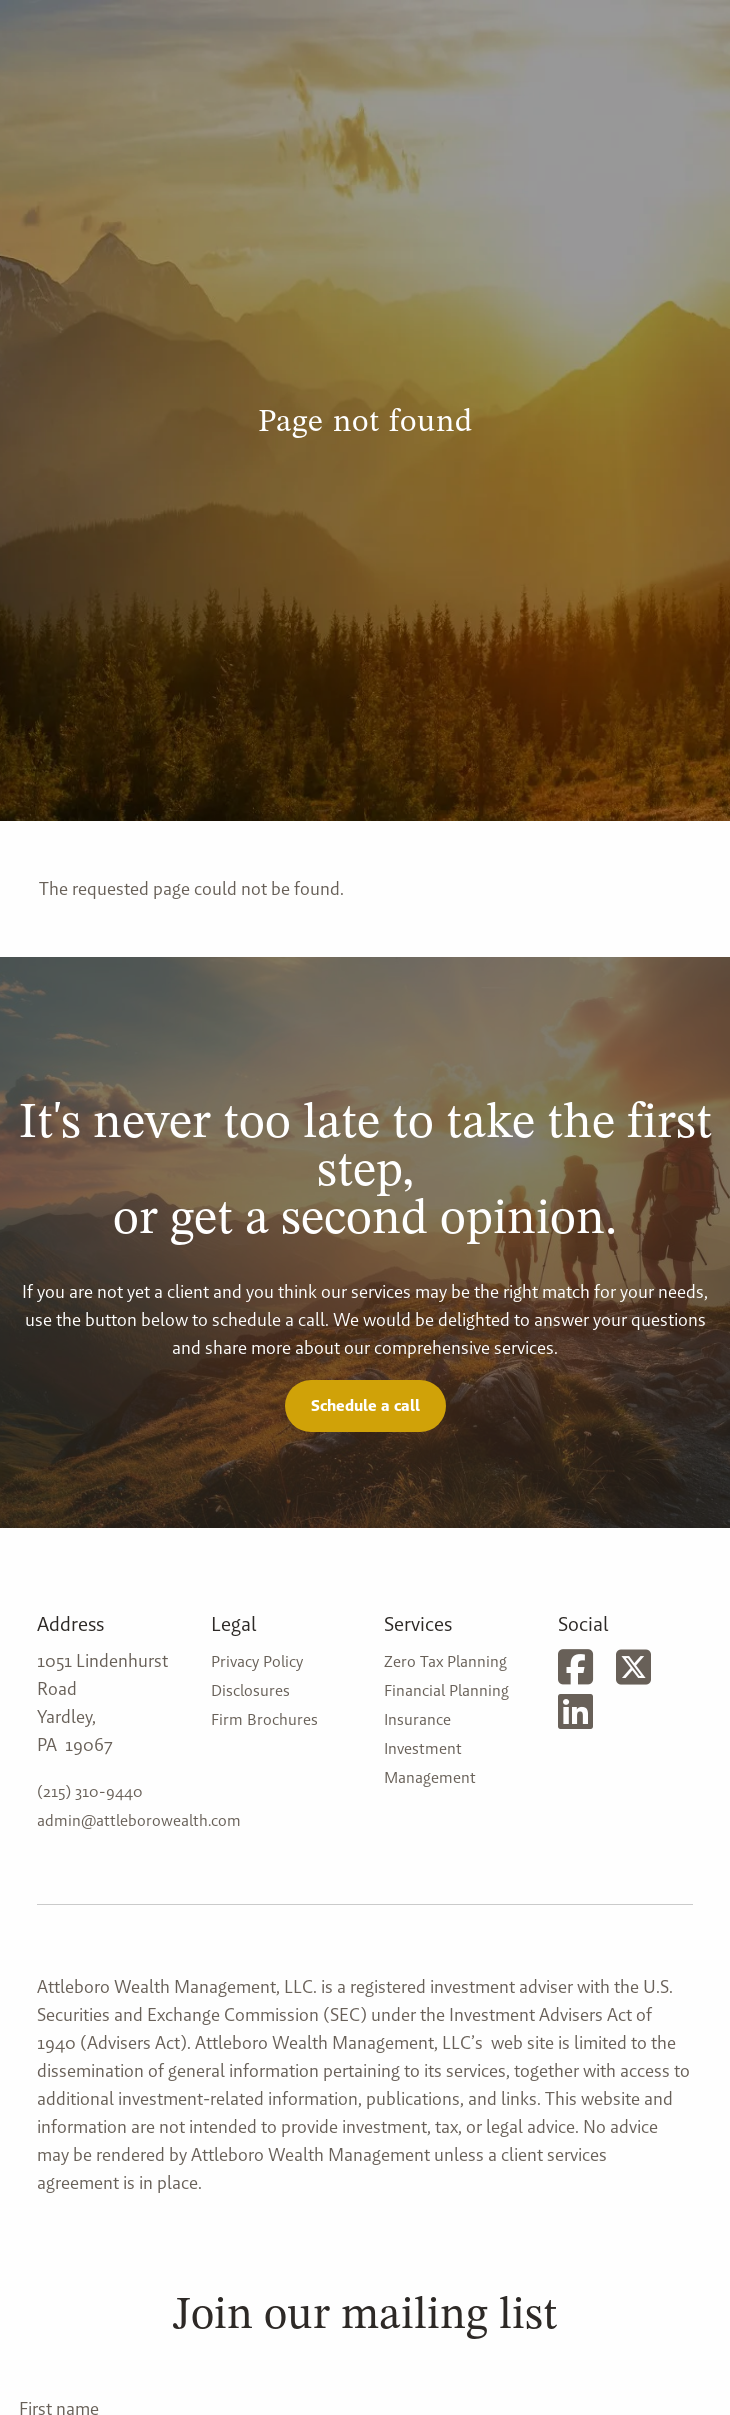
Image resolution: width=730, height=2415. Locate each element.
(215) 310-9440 (90, 1791)
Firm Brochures (264, 1719)
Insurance (417, 1719)
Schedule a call (365, 1405)
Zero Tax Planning (445, 1661)
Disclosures (250, 1690)
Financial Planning (446, 1690)
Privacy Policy (257, 1661)
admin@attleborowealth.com (139, 1820)
